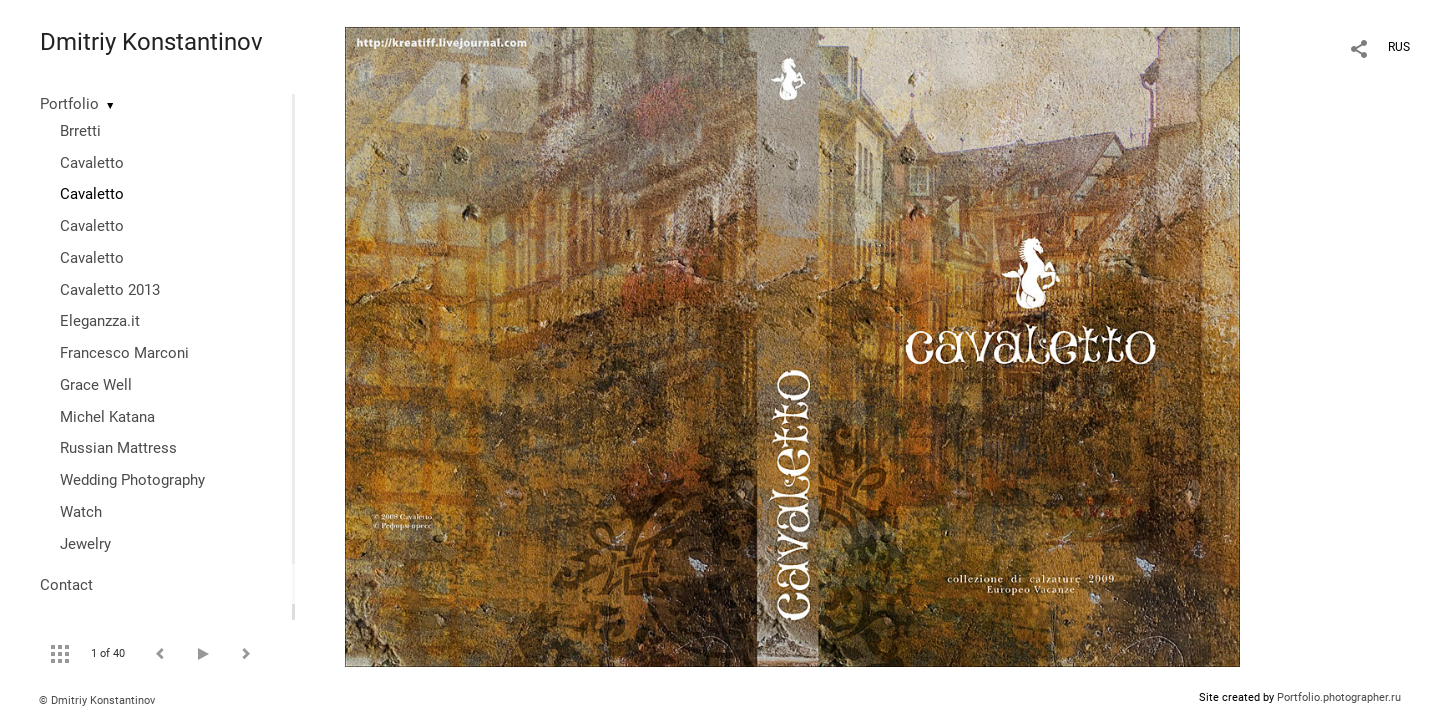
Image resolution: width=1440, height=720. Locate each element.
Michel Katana (107, 417)
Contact (66, 585)
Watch (81, 512)
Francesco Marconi (124, 353)
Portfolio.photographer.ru (1339, 697)
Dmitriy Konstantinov (151, 42)
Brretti (80, 131)
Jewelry (85, 544)
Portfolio (69, 104)
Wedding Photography (132, 480)
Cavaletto (92, 163)
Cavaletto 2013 (110, 290)
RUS (1399, 47)
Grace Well (96, 385)
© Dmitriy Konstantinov (97, 700)
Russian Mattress (118, 448)
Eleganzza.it (100, 321)
